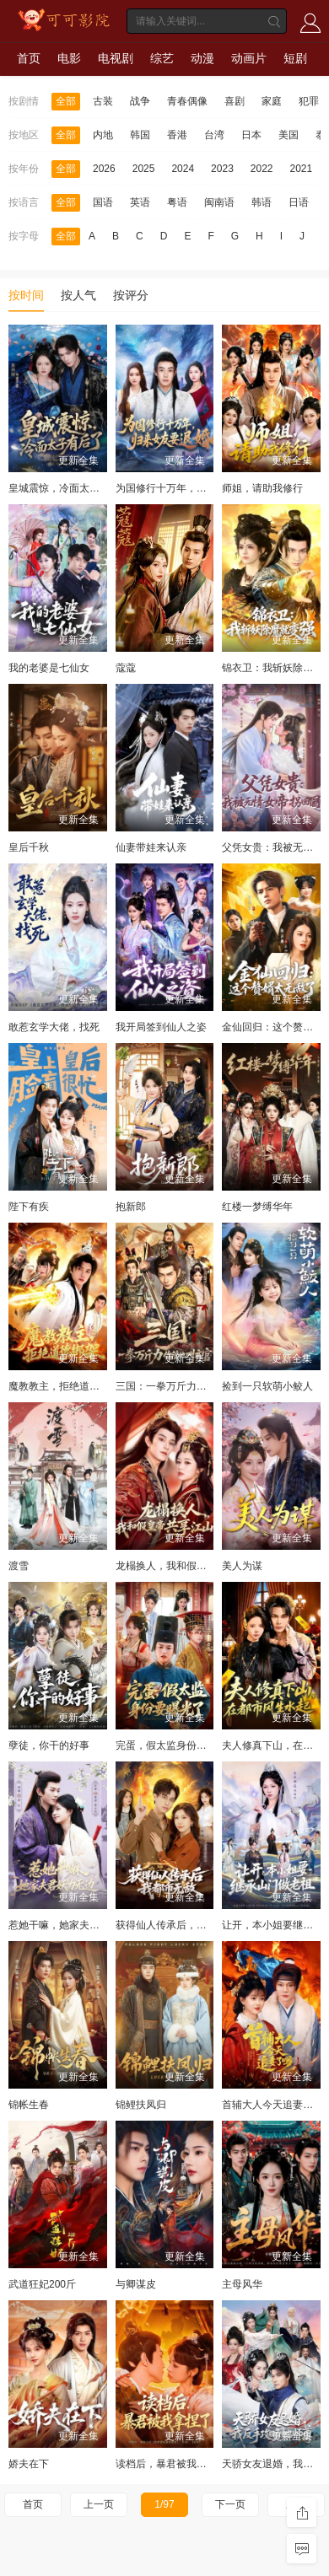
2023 (222, 169)
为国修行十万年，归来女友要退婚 (191, 488)
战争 (140, 101)
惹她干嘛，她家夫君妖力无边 (74, 1925)
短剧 (295, 58)
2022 (262, 169)
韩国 (140, 135)
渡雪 (18, 1566)
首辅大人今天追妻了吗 (272, 2105)
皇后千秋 (28, 847)
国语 (103, 202)
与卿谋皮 (136, 2284)
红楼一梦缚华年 (257, 1207)
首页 (28, 58)
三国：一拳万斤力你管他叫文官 (186, 1386)
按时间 (26, 295)
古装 (103, 101)
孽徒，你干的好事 (48, 1745)
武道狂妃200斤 (42, 2284)
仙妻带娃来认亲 (151, 847)
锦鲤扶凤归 (141, 2105)
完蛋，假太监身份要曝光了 (176, 1745)
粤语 (177, 202)
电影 (69, 58)
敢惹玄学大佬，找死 (54, 1027)
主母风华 (242, 2284)
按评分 (130, 295)
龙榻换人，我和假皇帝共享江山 (186, 1566)
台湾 (214, 135)
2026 (104, 169)
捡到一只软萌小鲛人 (267, 1386)
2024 (182, 169)
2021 (301, 169)
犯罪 (309, 101)
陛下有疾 (28, 1207)
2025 (143, 169)
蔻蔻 (126, 668)
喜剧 (234, 101)
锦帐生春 (28, 2105)
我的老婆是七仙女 (48, 668)
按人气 (78, 295)
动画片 (249, 58)
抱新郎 (131, 1207)
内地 (103, 135)
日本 (251, 135)
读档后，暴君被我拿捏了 (171, 2464)
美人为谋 (242, 1566)
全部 (66, 101)
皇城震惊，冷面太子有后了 (69, 488)
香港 (177, 135)
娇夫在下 (28, 2464)
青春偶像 (187, 101)
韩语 (261, 202)
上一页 (99, 2504)
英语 (140, 202)
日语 (299, 202)
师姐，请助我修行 (262, 488)
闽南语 (219, 202)
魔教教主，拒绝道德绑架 (64, 1386)
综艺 (162, 58)
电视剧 (115, 58)
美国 (288, 135)
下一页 (230, 2504)
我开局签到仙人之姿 (161, 1027)
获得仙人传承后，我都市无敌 (181, 1925)
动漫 (202, 58)
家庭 (272, 101)
